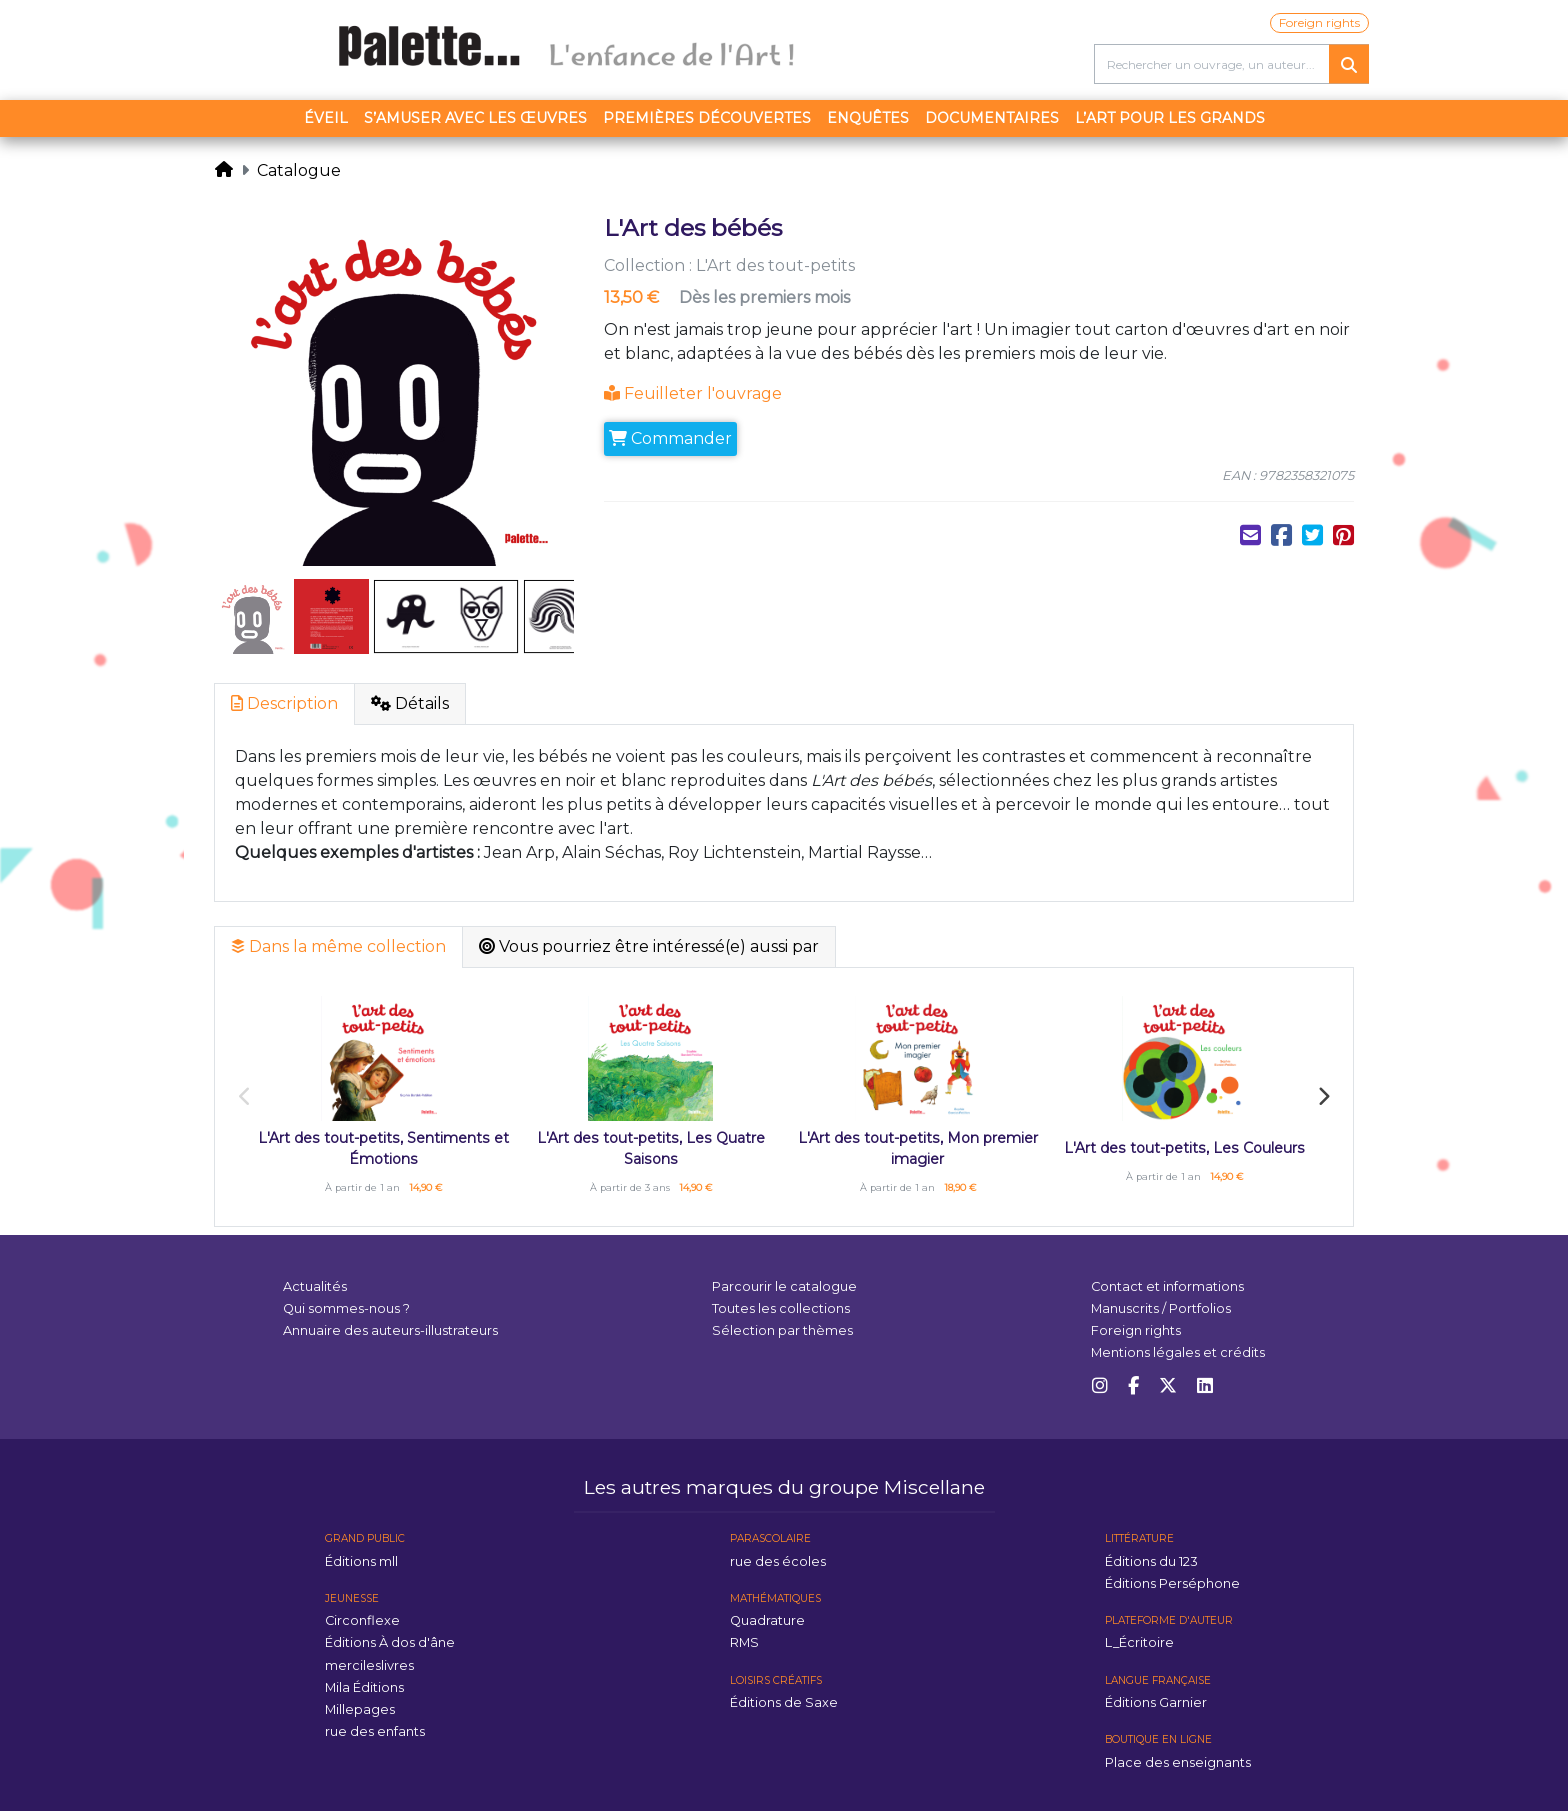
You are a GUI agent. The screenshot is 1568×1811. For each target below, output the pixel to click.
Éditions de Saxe (784, 1702)
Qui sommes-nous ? (346, 1308)
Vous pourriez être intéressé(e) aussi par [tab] (649, 946)
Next (1323, 1097)
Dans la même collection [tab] (338, 946)
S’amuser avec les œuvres (475, 118)
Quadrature (767, 1620)
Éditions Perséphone (1172, 1583)
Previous (245, 1097)
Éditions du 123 (1151, 1561)
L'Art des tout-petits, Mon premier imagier (918, 1148)
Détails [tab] (410, 703)
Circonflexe (362, 1620)
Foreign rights (1319, 22)
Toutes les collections (781, 1308)
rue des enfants (375, 1731)
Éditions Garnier (1156, 1702)
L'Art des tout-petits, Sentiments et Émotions (383, 1148)
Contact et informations (1167, 1286)
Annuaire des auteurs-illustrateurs (390, 1330)
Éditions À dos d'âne (390, 1642)
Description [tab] (284, 703)
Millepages (360, 1709)
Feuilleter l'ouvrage (693, 393)
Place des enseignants (1178, 1762)
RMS (744, 1642)
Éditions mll (361, 1561)
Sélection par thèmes (782, 1330)
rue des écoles (778, 1561)
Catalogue (299, 170)
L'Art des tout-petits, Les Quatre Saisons (651, 1148)
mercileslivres (369, 1665)
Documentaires (992, 118)
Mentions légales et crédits (1178, 1352)
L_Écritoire (1139, 1642)
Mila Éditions (364, 1687)
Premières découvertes (707, 118)
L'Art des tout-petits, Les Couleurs (1184, 1148)
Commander (670, 438)
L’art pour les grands (1170, 118)
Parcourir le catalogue (784, 1286)
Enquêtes (868, 118)
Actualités (315, 1286)
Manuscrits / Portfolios (1161, 1308)
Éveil (326, 118)
